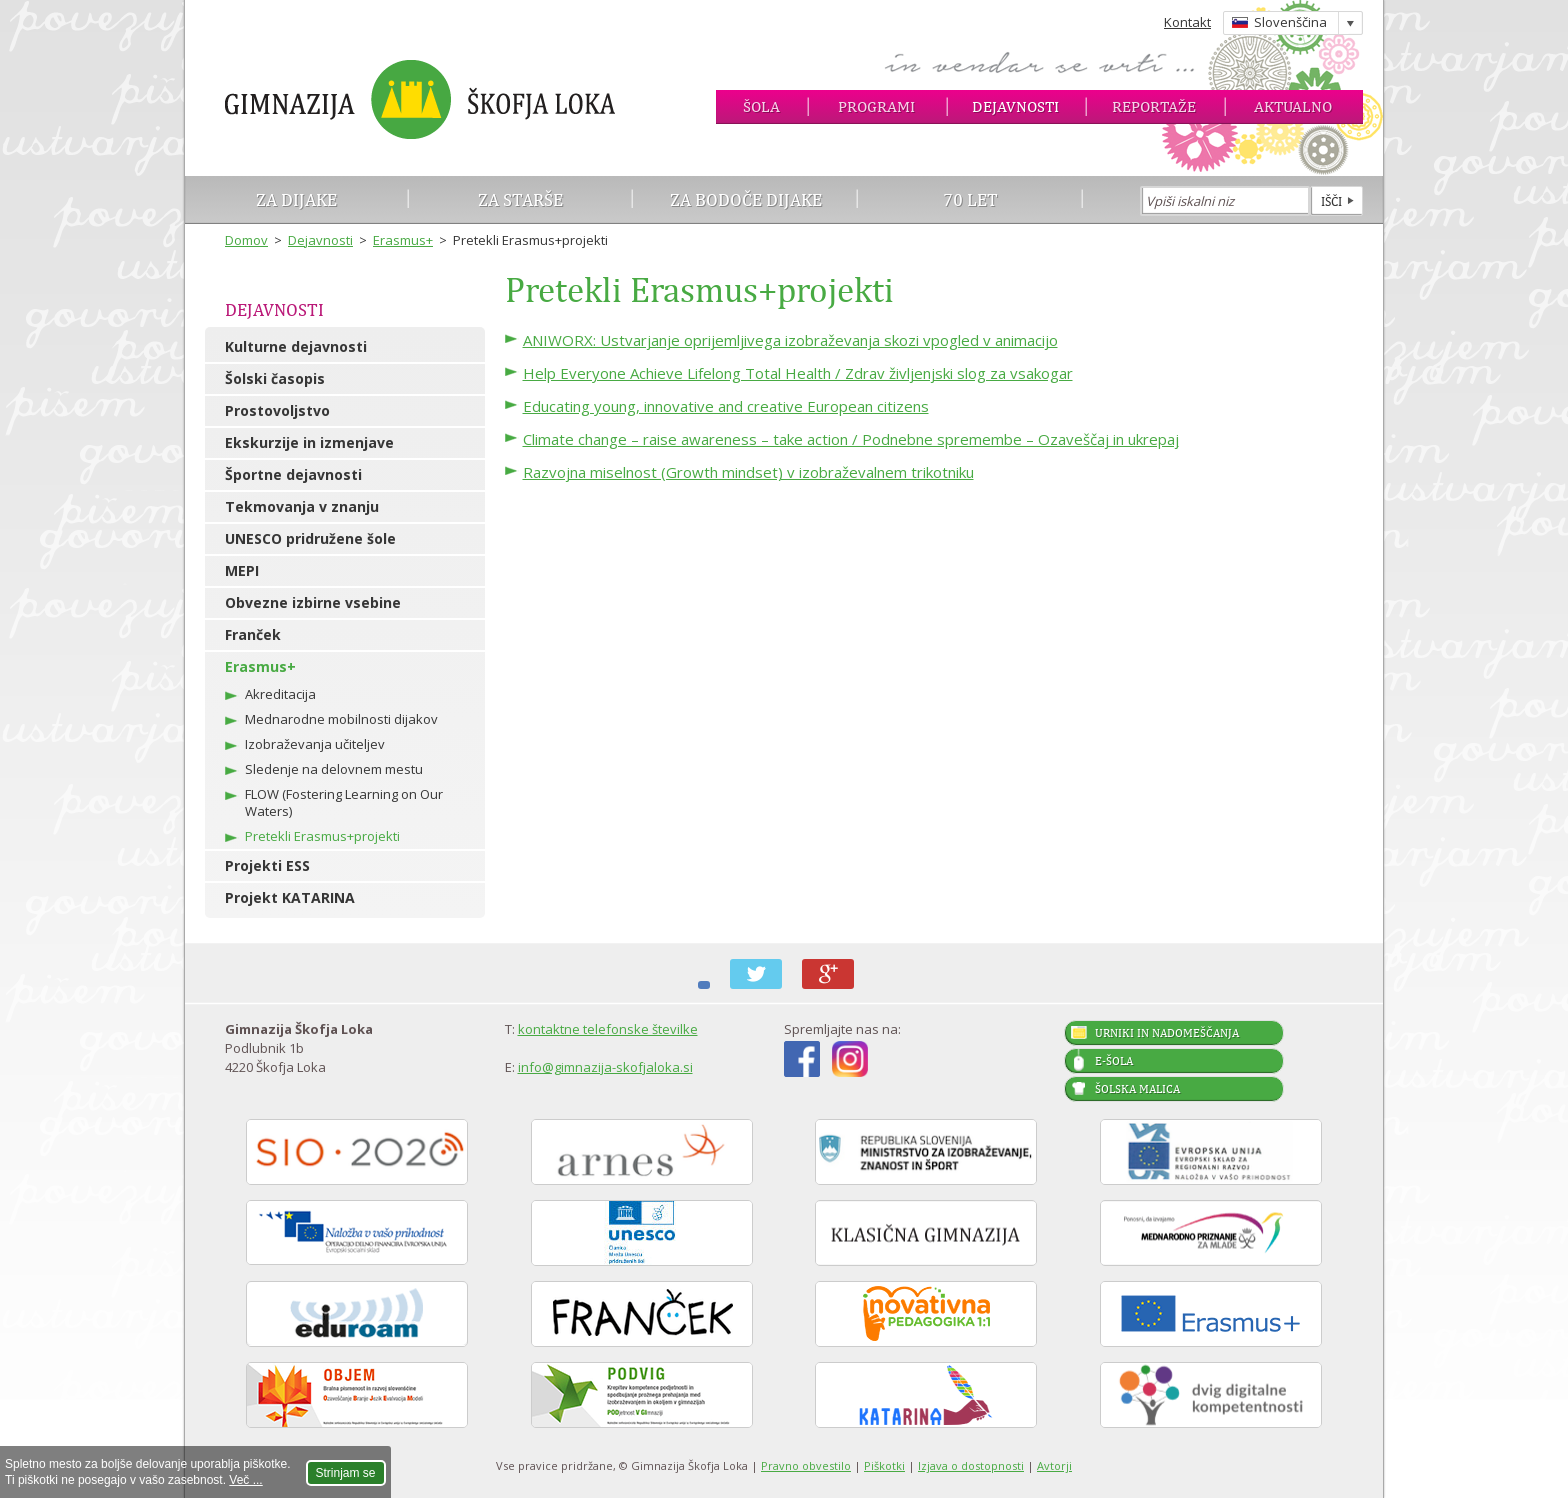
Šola (761, 106)
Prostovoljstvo (277, 410)
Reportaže (1154, 106)
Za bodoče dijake (746, 199)
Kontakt (1187, 22)
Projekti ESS (267, 865)
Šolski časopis (275, 378)
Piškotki (884, 1465)
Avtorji (1054, 1465)
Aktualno (1293, 106)
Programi (876, 106)
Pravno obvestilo (806, 1465)
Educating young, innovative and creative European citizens (726, 406)
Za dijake (296, 199)
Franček (253, 634)
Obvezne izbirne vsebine (313, 602)
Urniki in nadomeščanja (1167, 1033)
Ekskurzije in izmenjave (309, 442)
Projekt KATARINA (290, 897)
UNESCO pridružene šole (310, 538)
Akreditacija (280, 694)
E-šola (1114, 1061)
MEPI (242, 570)
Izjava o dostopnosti (971, 1465)
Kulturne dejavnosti (296, 346)
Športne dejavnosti (293, 474)
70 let (970, 199)
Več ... (245, 1480)
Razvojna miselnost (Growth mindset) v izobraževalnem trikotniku (748, 472)
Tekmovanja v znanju (302, 506)
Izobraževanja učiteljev (315, 744)
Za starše (520, 199)
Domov (246, 240)
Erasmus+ (403, 240)
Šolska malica (1137, 1089)
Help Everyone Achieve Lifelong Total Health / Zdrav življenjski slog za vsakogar (798, 373)
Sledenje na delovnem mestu (334, 769)
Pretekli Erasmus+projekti (322, 836)
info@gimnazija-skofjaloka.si (605, 1067)
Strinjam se (346, 1473)
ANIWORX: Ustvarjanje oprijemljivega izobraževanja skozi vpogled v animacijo (790, 340)
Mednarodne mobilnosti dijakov (341, 719)
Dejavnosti (1015, 106)
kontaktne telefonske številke (608, 1029)
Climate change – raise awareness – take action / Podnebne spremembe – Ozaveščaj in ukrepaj (851, 439)
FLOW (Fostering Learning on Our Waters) (344, 802)
